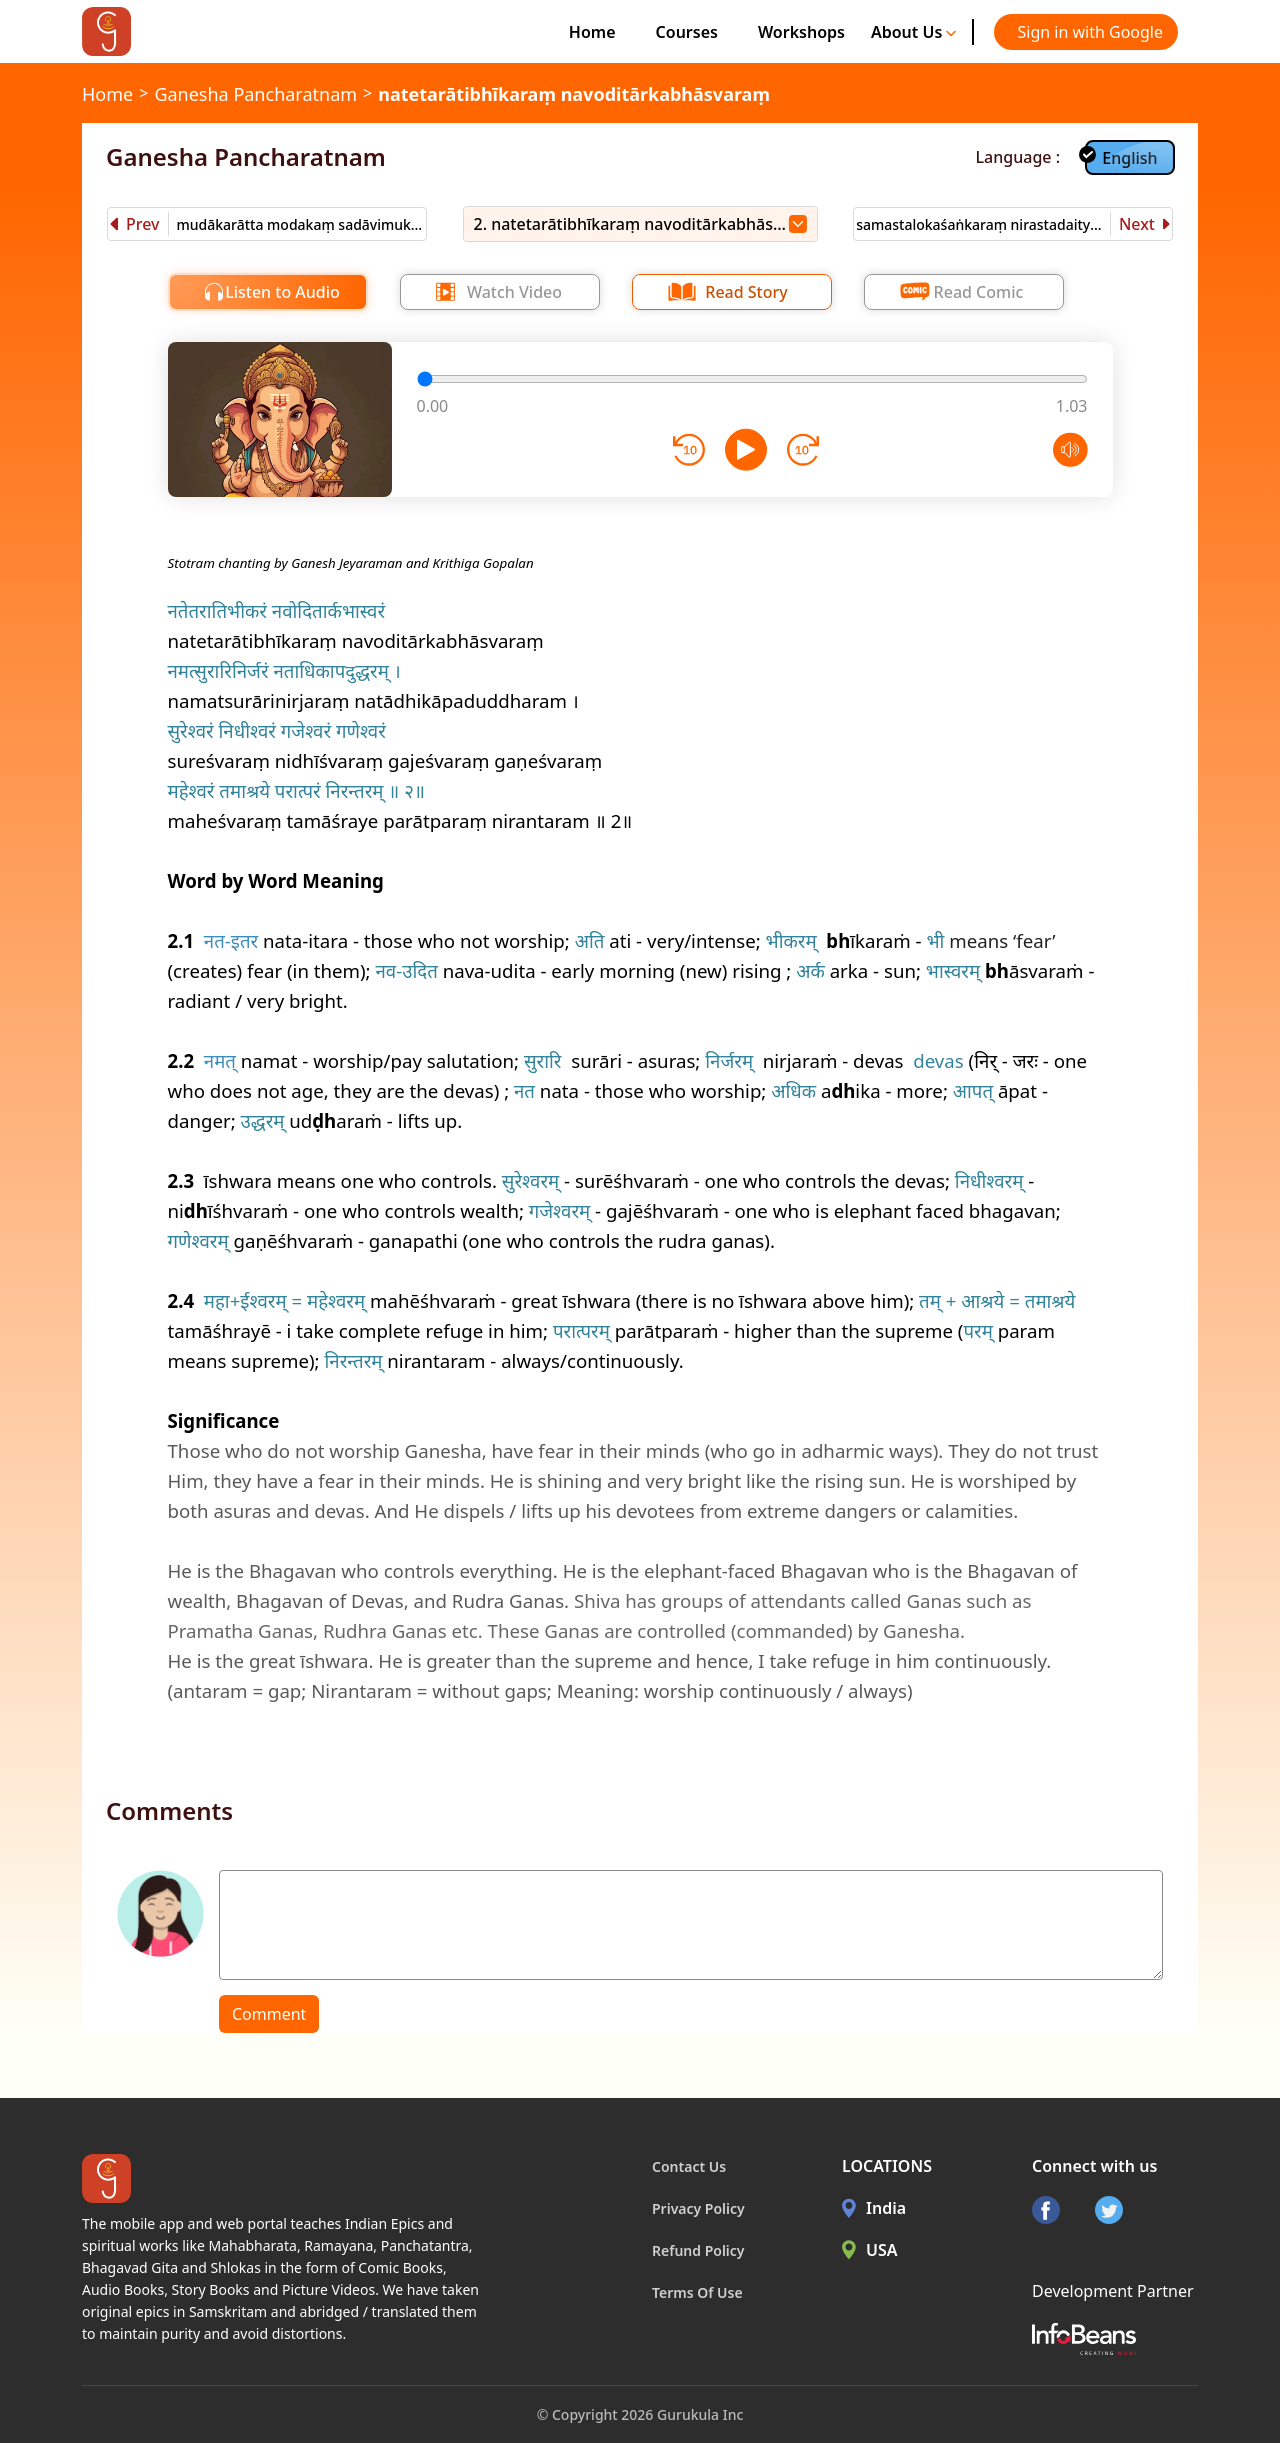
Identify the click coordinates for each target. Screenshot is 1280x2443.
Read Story (746, 292)
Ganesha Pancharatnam (255, 94)
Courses (687, 32)
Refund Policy (698, 2250)
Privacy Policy (698, 2208)
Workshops (801, 32)
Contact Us (689, 2166)
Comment (269, 2014)
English (1129, 158)
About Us (914, 32)
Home (592, 32)
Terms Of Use (697, 2292)
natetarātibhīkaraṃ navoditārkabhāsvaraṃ (574, 94)
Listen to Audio (282, 292)
